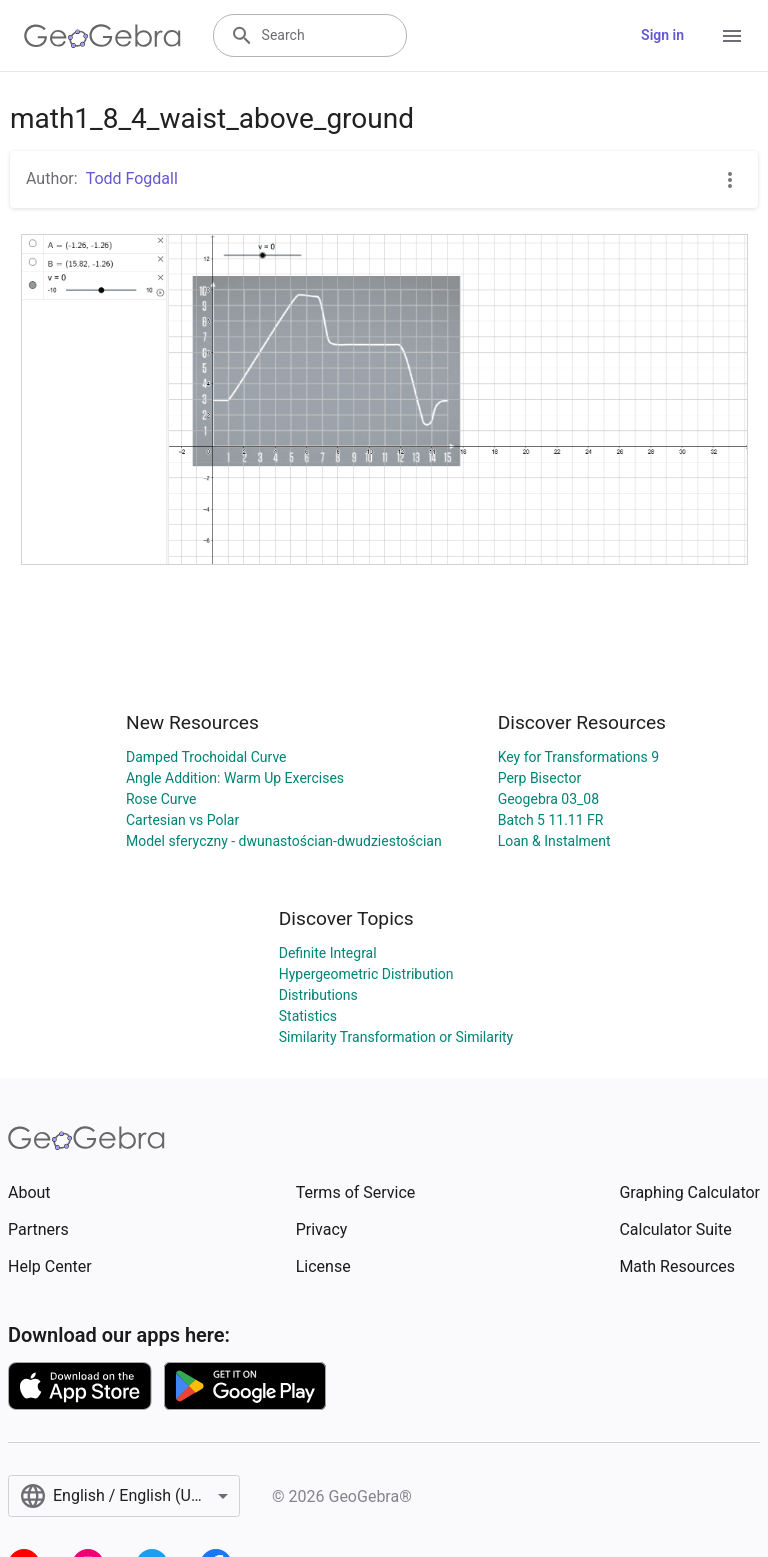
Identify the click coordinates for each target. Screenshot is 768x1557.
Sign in (662, 35)
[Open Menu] (732, 36)
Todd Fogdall (132, 178)
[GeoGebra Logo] (102, 36)
